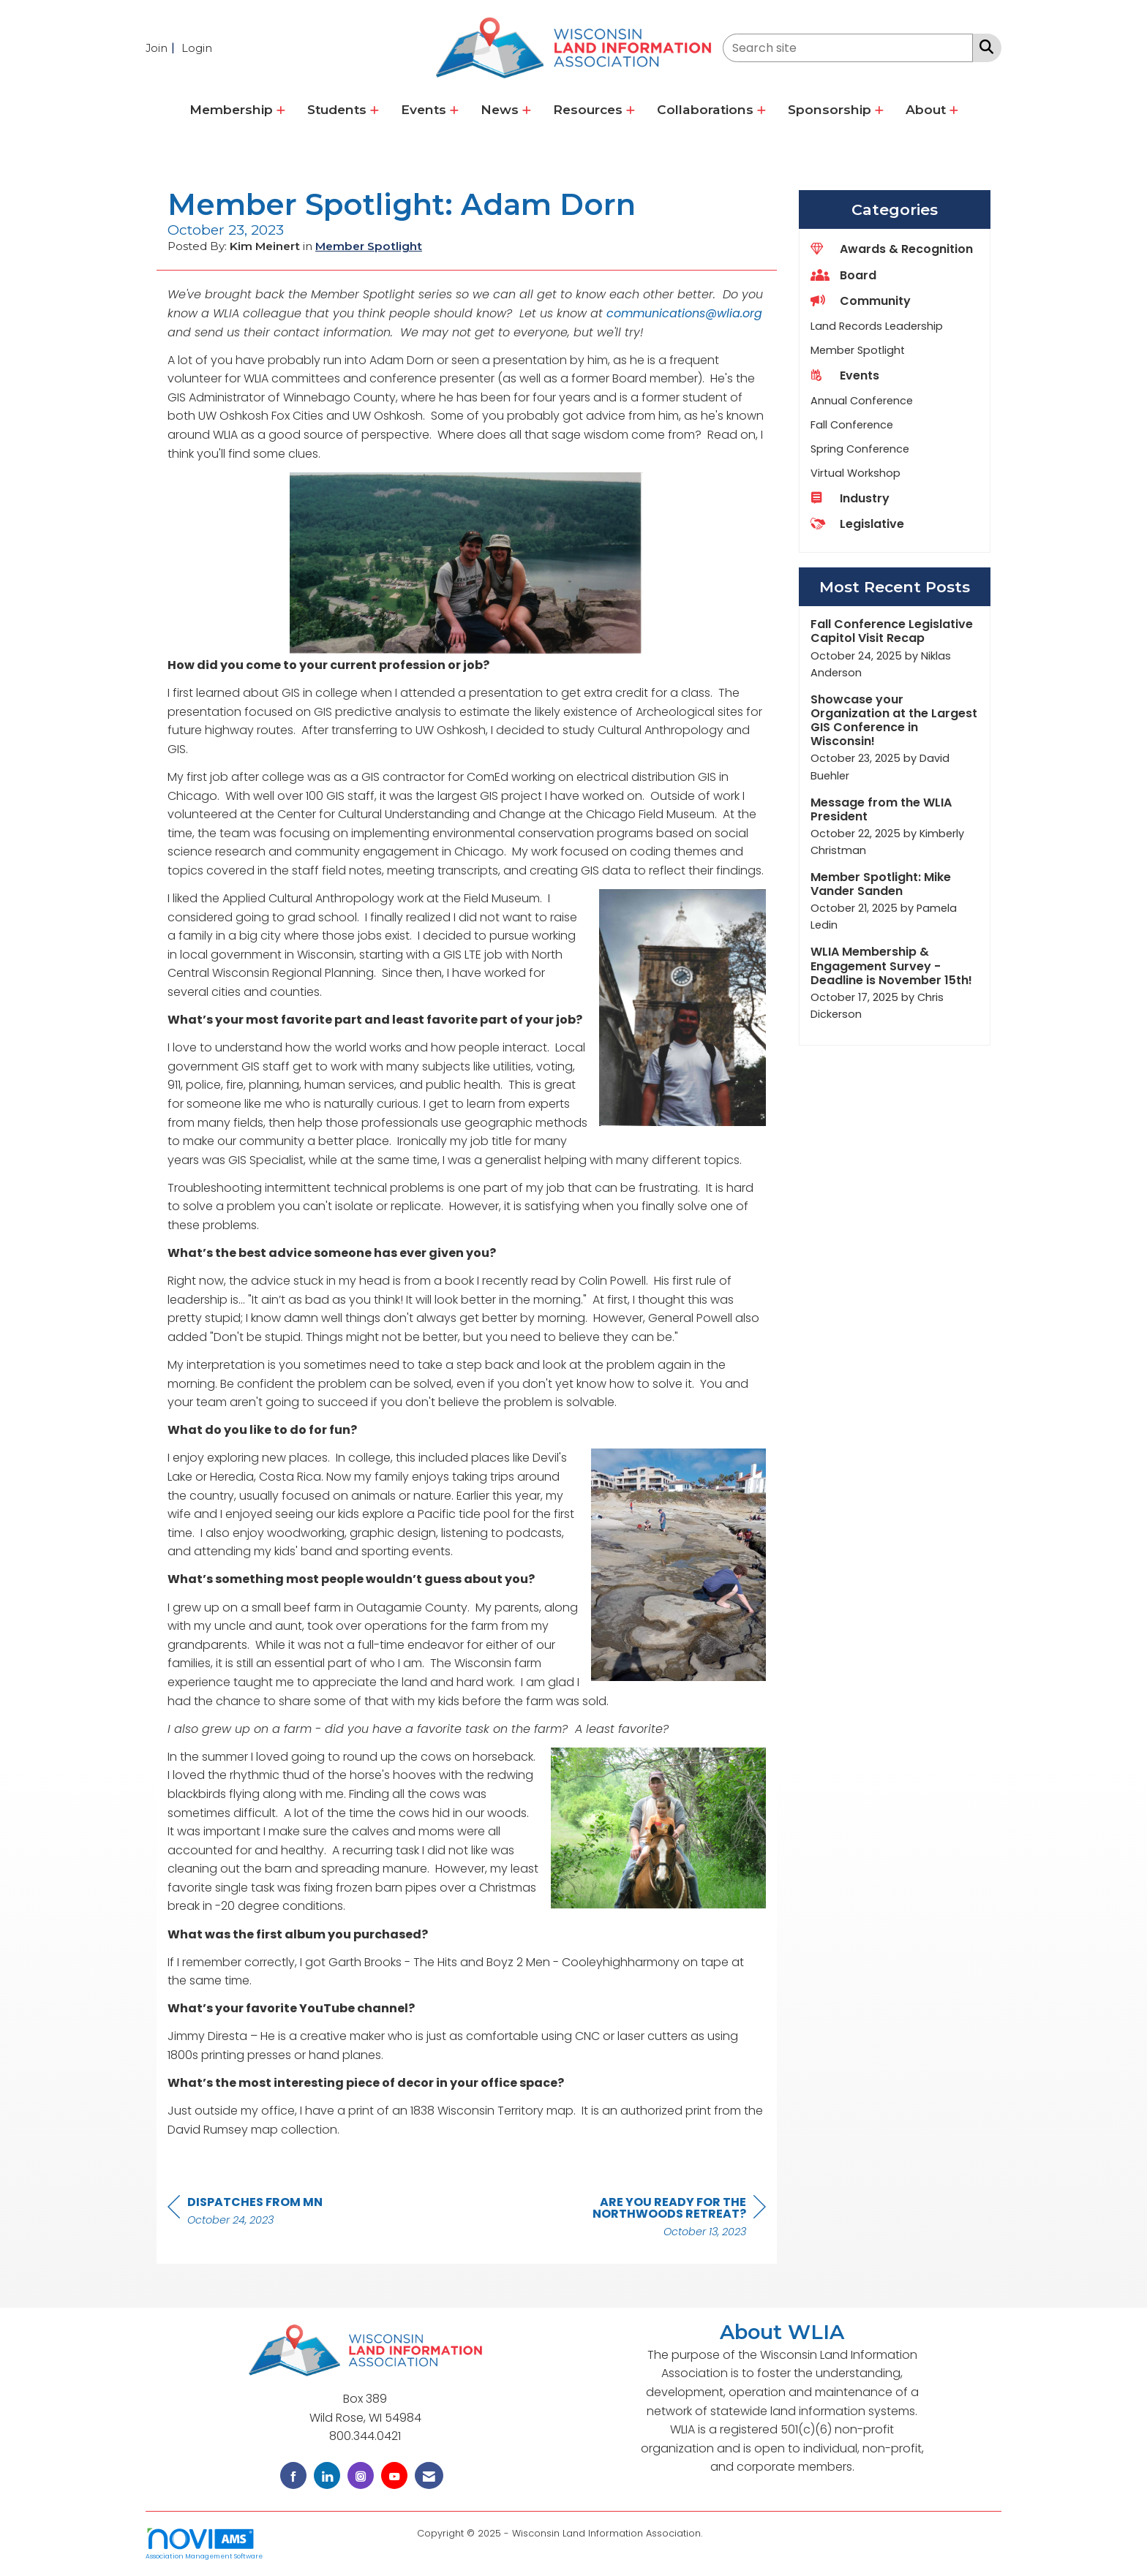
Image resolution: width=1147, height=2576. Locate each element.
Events (425, 109)
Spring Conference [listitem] (860, 449)
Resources (589, 109)
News (501, 109)
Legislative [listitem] (857, 523)
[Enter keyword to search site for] (848, 48)
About (927, 109)
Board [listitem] (843, 275)
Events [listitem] (845, 375)
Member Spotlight (368, 246)
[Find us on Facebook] (293, 2475)
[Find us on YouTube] (394, 2475)
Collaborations (707, 109)
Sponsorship (831, 109)
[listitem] (162, 47)
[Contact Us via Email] (429, 2475)
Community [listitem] (861, 300)
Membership (233, 109)
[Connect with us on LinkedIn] (327, 2475)
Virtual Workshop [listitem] (855, 473)
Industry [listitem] (850, 498)
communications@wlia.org (684, 313)
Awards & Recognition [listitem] (892, 249)
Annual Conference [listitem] (862, 400)
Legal (718, 2533)
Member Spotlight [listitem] (858, 350)
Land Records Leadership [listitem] (877, 326)
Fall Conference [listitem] (852, 425)
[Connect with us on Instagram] (360, 2475)
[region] (656, 2218)
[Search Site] (983, 47)
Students (338, 109)
